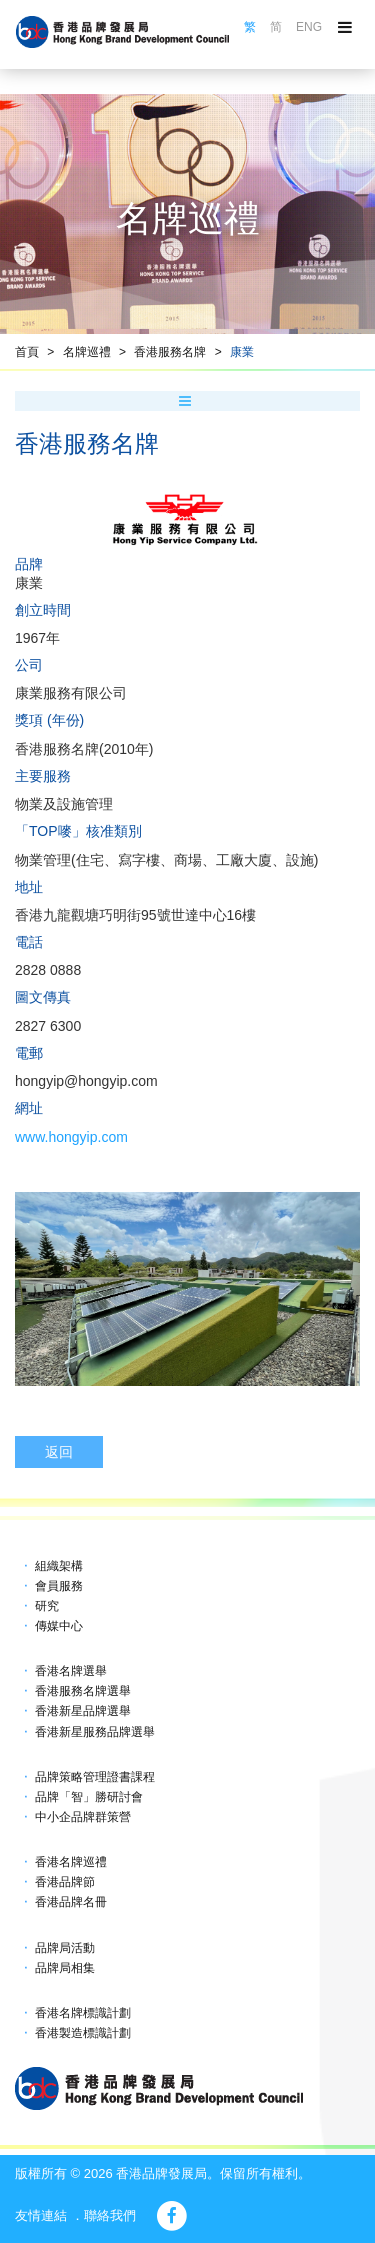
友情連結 (41, 2215)
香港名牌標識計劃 (83, 2013)
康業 (242, 352)
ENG (309, 27)
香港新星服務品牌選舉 (95, 1732)
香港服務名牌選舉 (83, 1691)
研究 (47, 1606)
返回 (59, 1452)
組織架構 (59, 1566)
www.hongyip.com (71, 1137)
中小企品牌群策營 (83, 1817)
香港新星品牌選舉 (83, 1711)
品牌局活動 (65, 1948)
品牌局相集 (65, 1968)
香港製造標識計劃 (83, 2033)
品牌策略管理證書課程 (95, 1777)
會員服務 (59, 1586)
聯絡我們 (110, 2215)
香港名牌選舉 (71, 1671)
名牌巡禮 (87, 352)
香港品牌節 (65, 1882)
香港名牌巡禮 (71, 1862)
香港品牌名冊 (71, 1902)
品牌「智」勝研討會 (89, 1797)
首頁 (27, 352)
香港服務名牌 (170, 352)
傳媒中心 (59, 1626)
